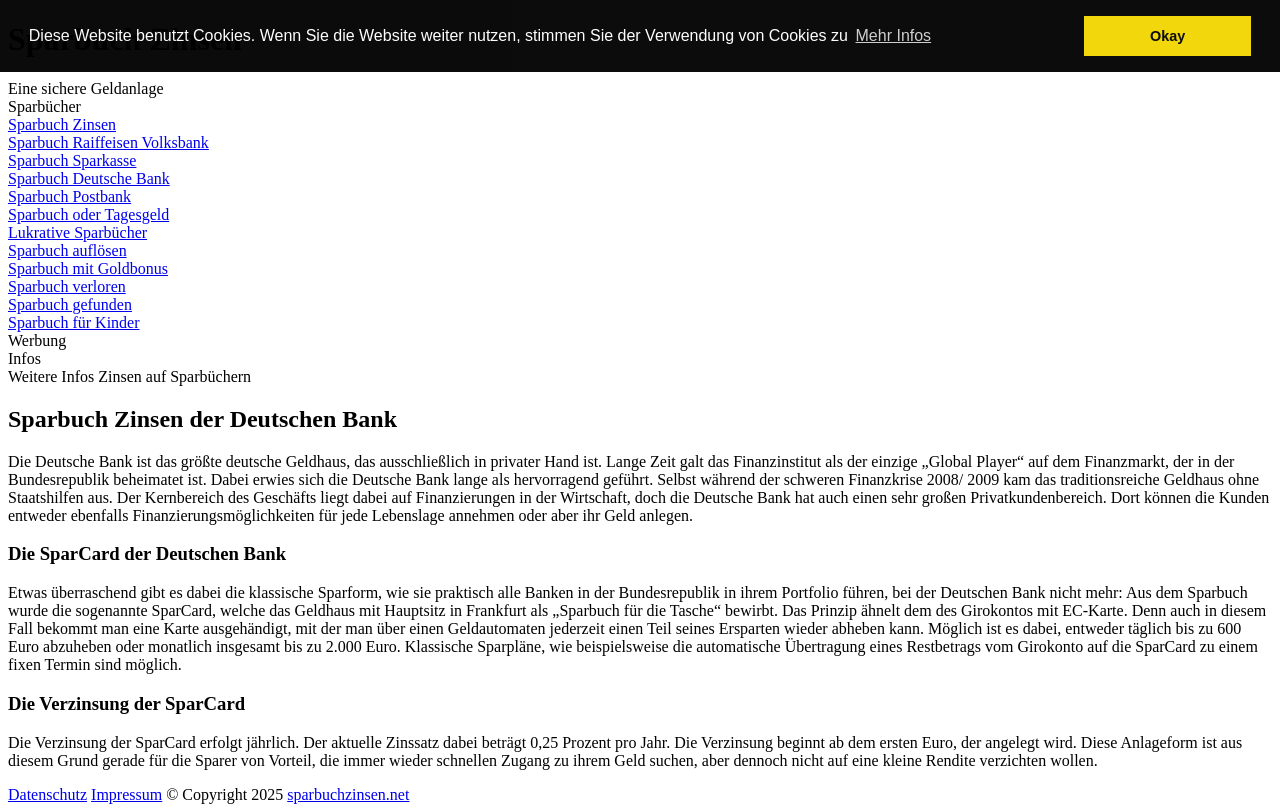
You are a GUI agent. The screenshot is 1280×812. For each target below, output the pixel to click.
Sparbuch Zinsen (62, 124)
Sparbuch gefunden (70, 304)
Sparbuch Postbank (69, 196)
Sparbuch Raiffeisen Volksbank (108, 142)
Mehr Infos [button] (894, 35)
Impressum (126, 794)
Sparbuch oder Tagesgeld (88, 214)
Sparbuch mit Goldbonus (88, 268)
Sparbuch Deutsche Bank (89, 178)
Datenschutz (47, 794)
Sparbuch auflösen (67, 250)
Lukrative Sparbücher (77, 232)
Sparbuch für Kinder (74, 322)
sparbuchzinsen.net (348, 794)
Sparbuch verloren (67, 286)
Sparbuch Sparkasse (72, 160)
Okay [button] (1167, 36)
